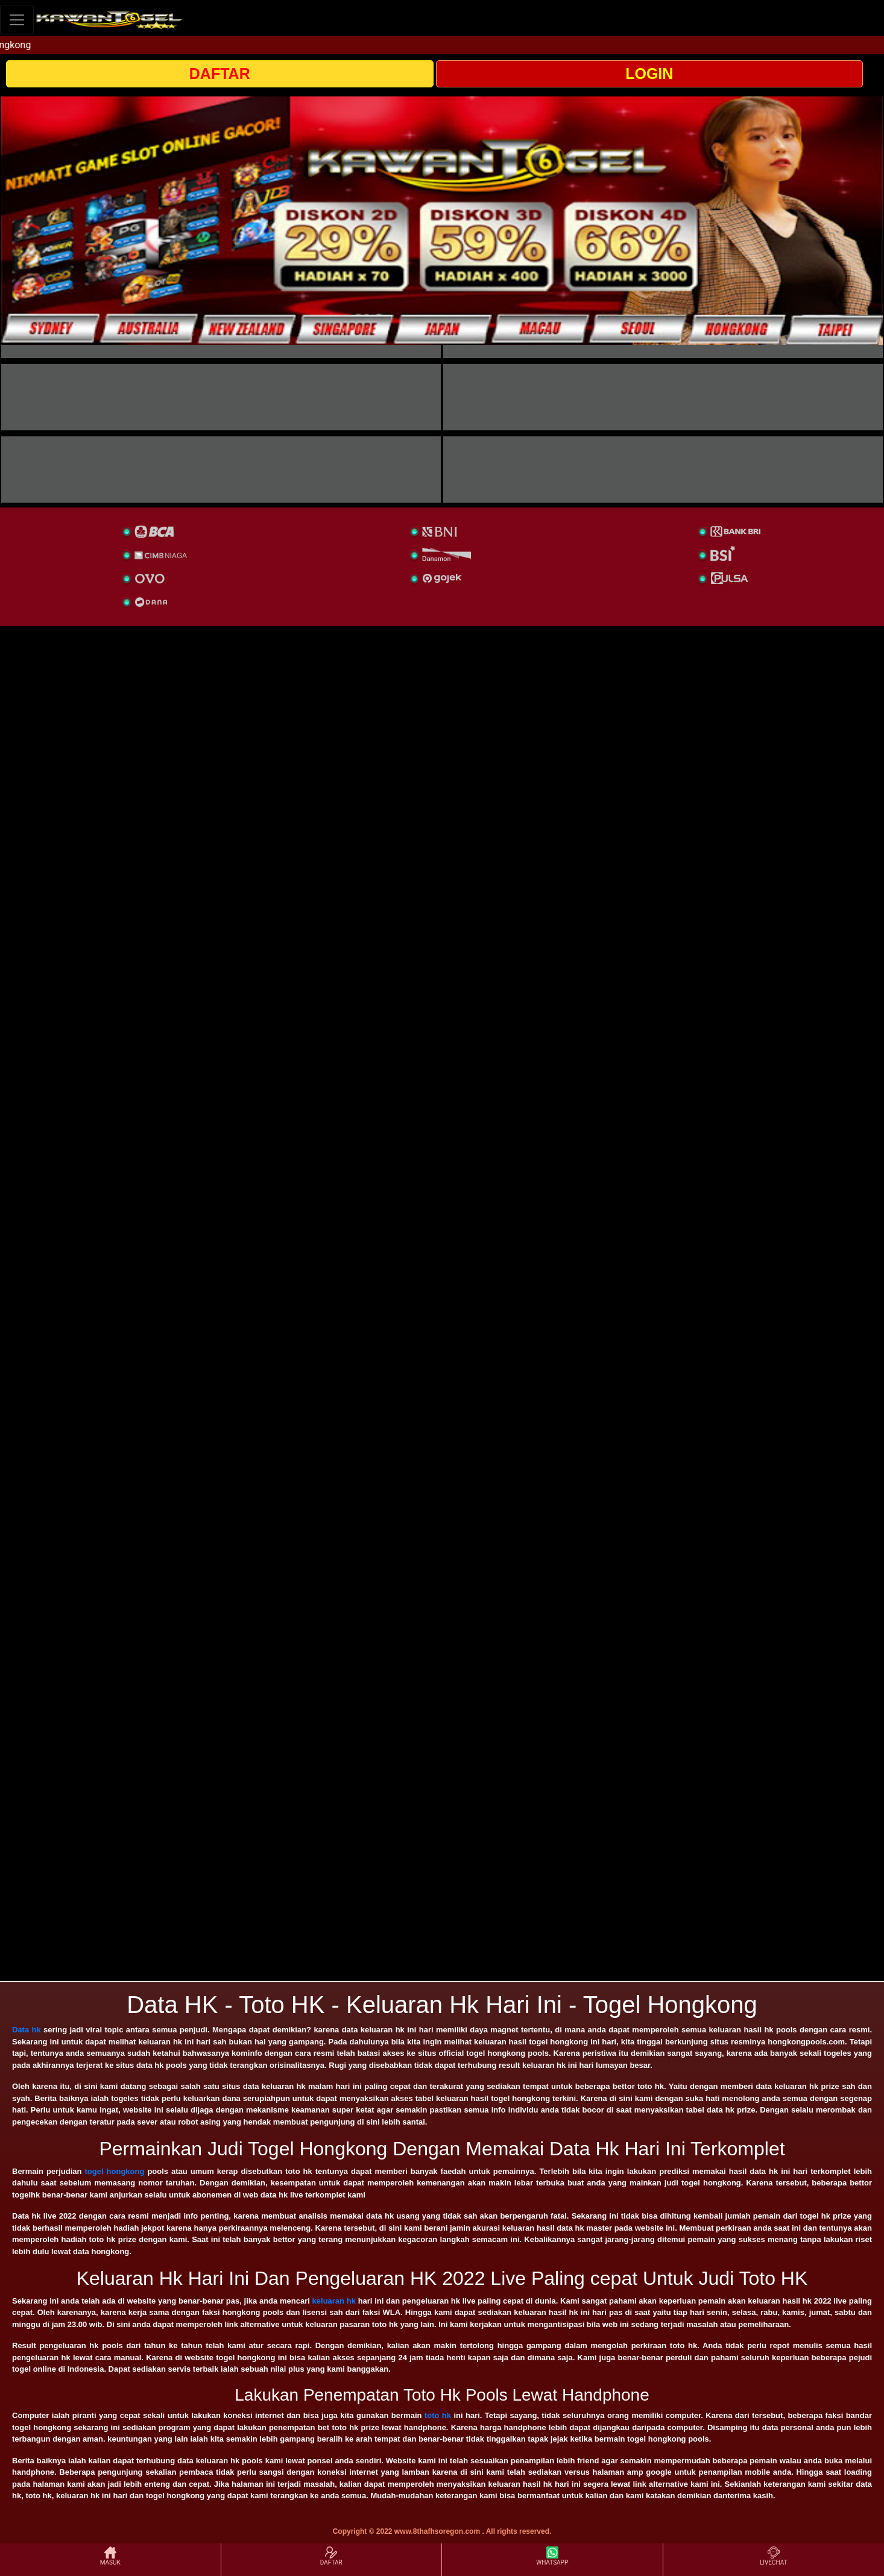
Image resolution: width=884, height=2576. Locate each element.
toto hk (438, 2415)
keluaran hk (334, 2300)
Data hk (26, 2029)
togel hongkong (115, 2171)
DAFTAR (219, 73)
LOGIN (649, 73)
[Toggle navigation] (17, 19)
